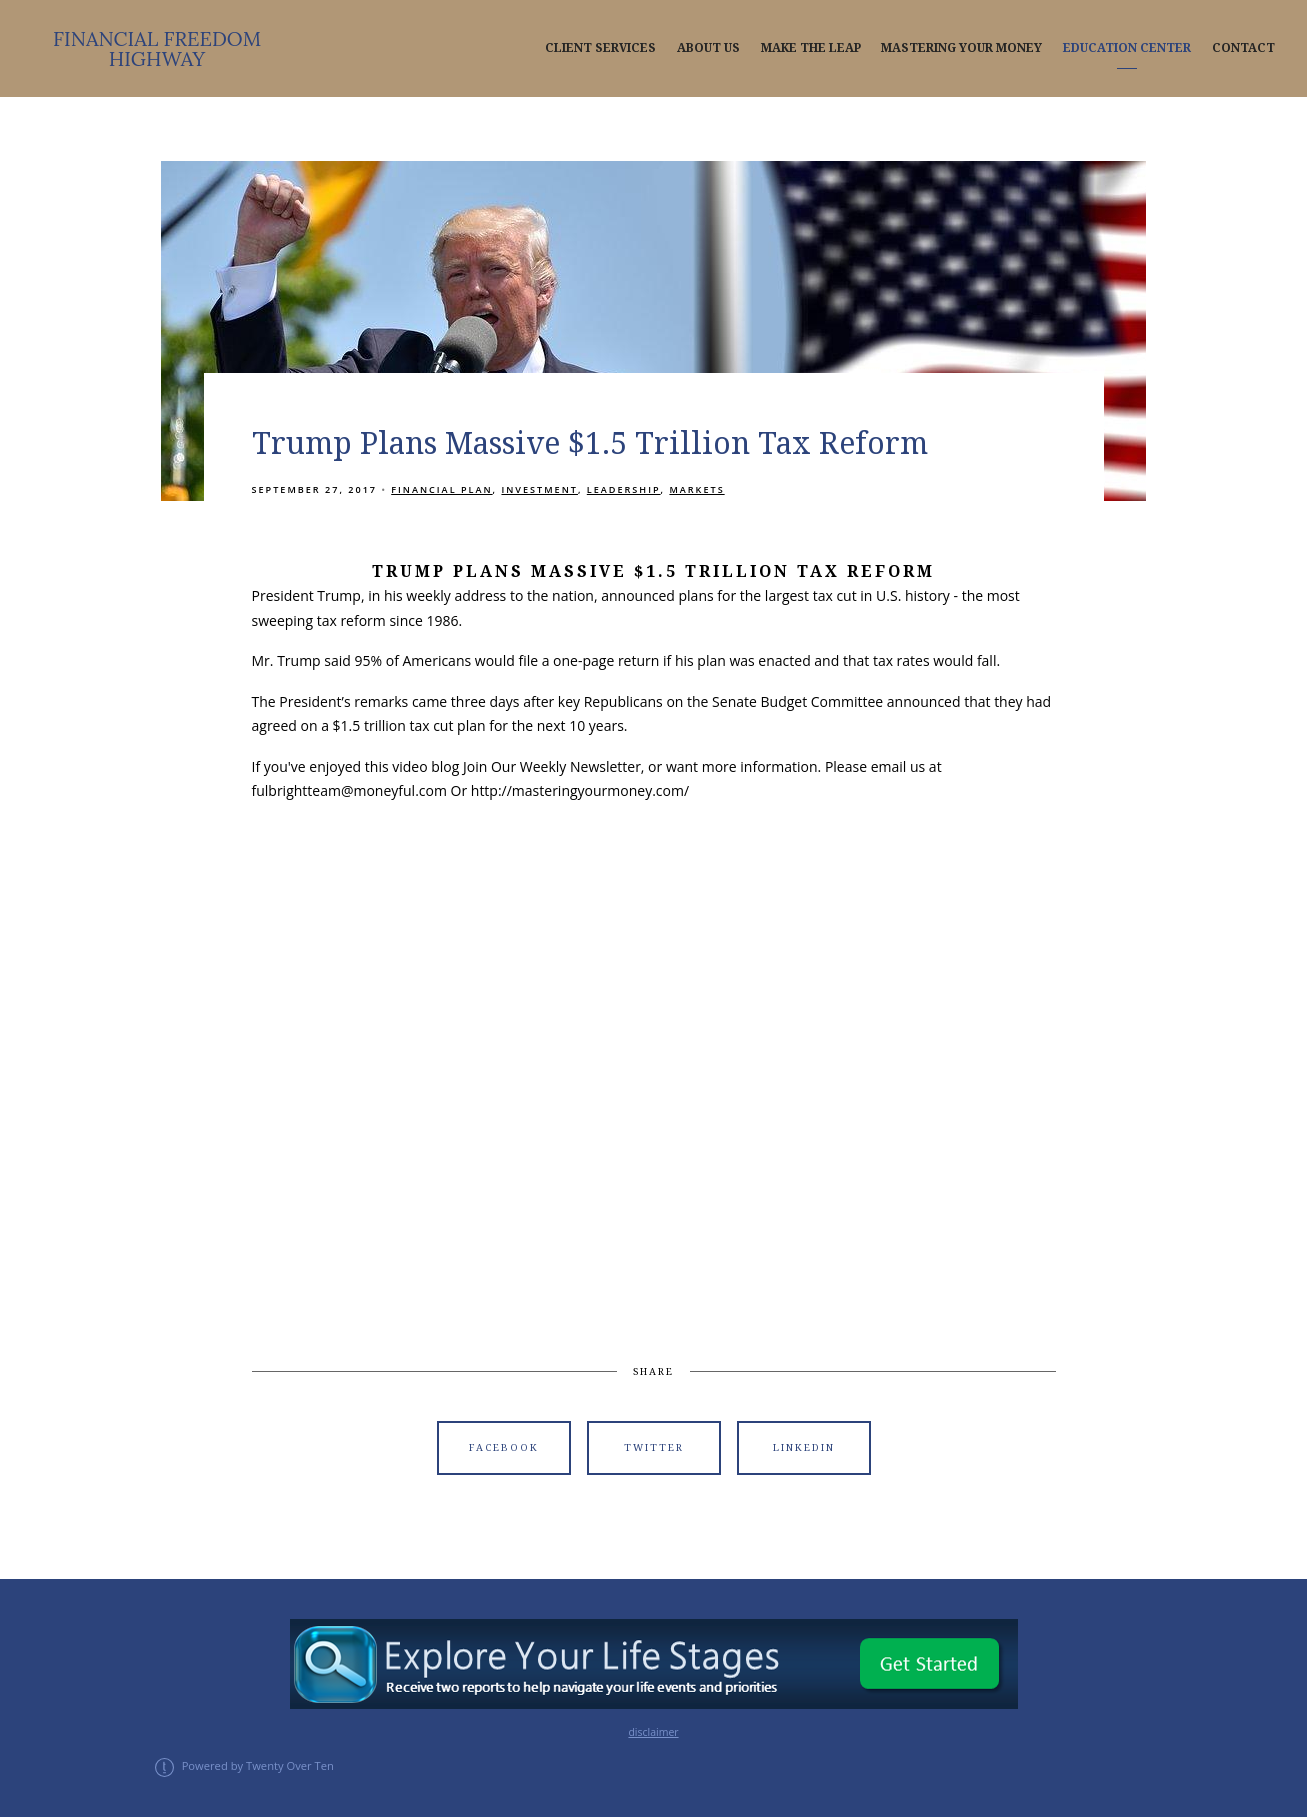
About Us (708, 48)
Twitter (654, 1447)
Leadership (624, 489)
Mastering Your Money (961, 48)
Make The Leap (811, 48)
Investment (539, 489)
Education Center (1127, 48)
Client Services (600, 48)
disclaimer (653, 1732)
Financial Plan (441, 489)
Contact (1243, 48)
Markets (696, 489)
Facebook (504, 1447)
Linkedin (804, 1447)
